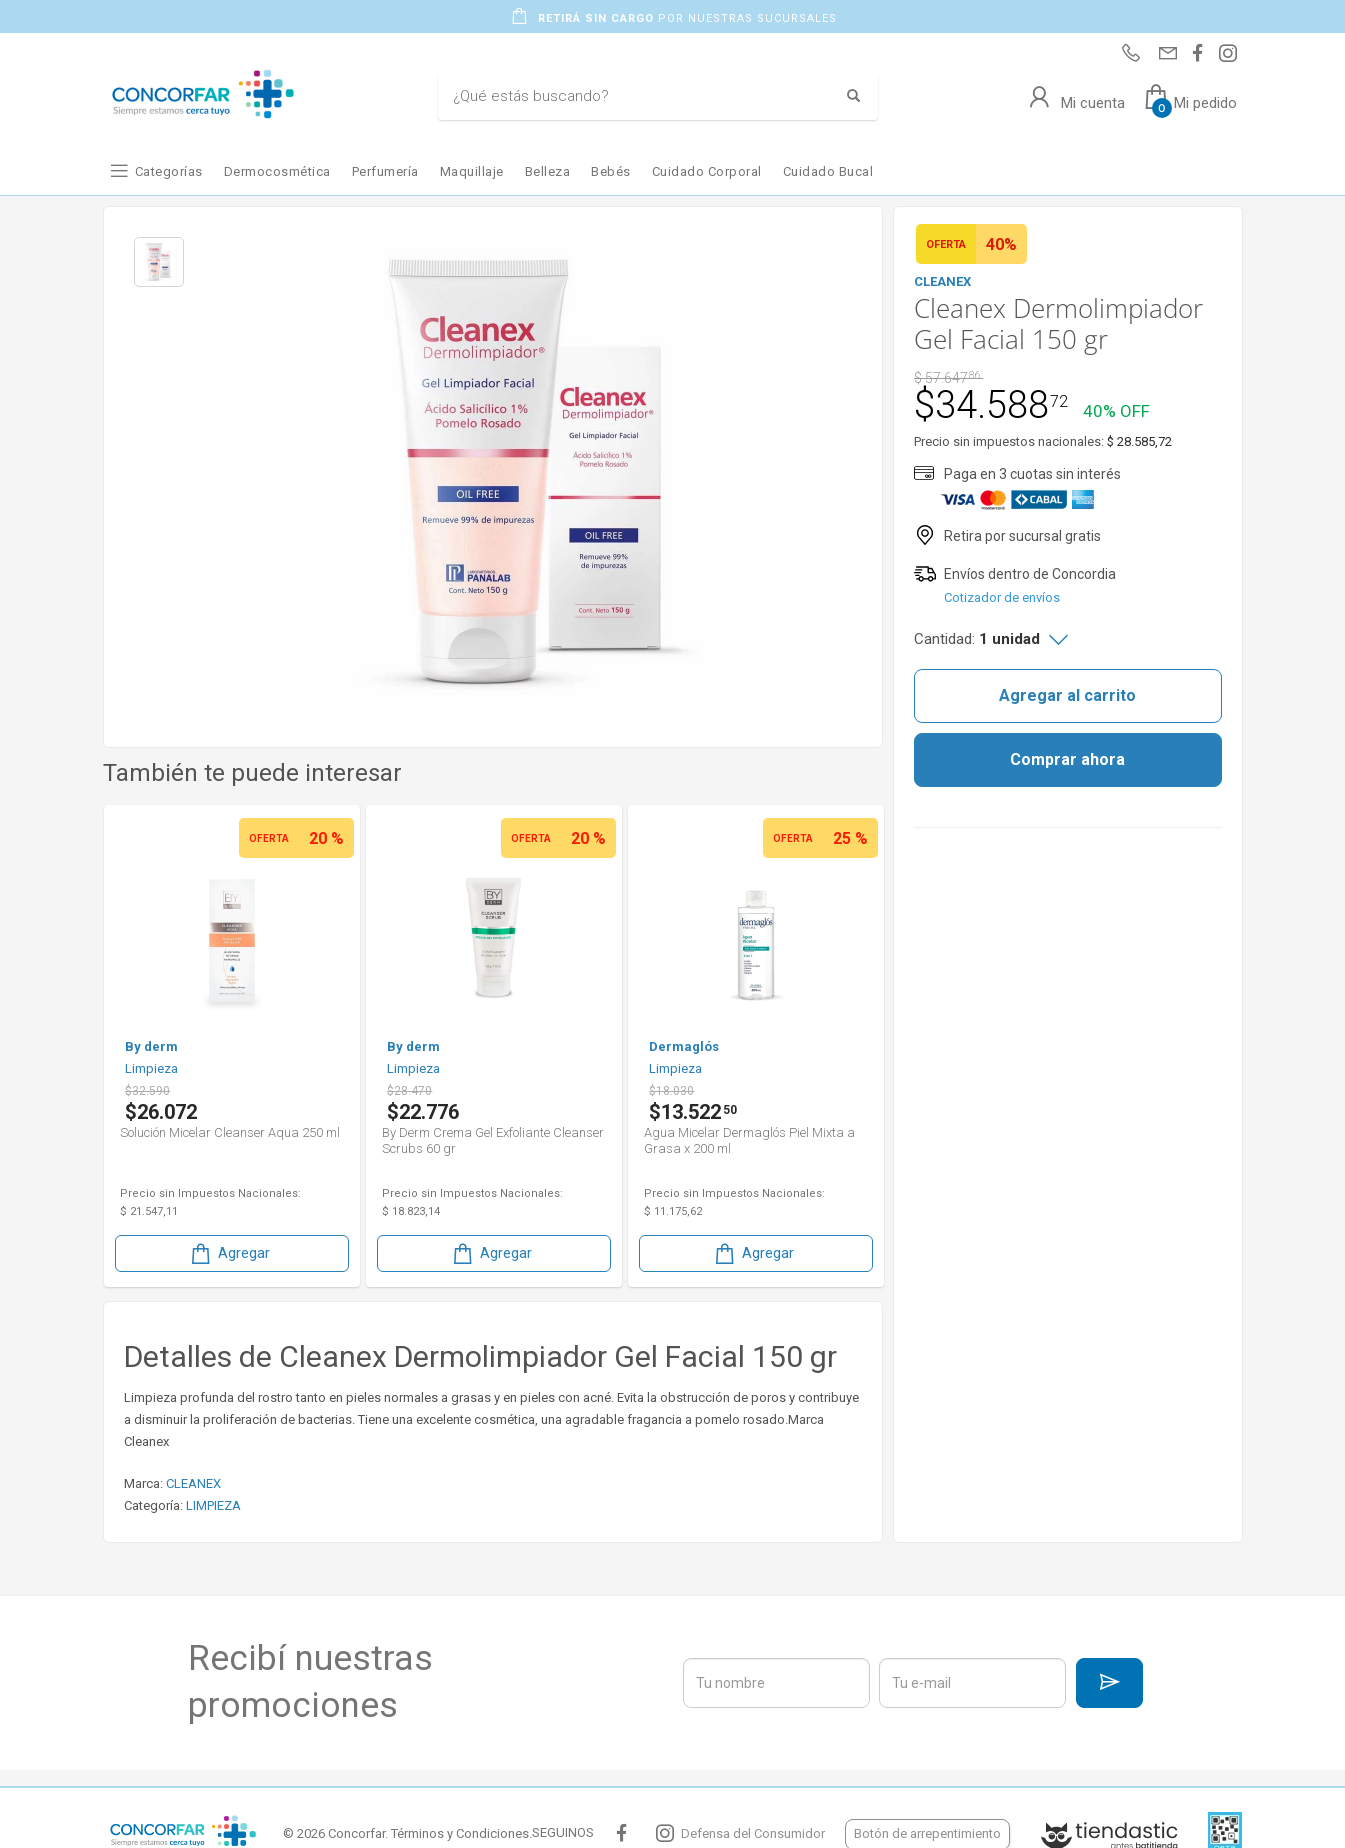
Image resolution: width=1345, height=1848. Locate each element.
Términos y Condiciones (460, 1833)
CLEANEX (193, 1483)
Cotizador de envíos (1002, 597)
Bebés (611, 171)
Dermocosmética (277, 171)
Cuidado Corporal (707, 171)
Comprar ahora (1067, 759)
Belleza (548, 171)
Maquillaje (472, 171)
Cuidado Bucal (828, 171)
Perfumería (385, 171)
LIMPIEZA (213, 1505)
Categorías (169, 171)
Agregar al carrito (1067, 695)
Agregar (229, 1253)
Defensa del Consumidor (753, 1833)
